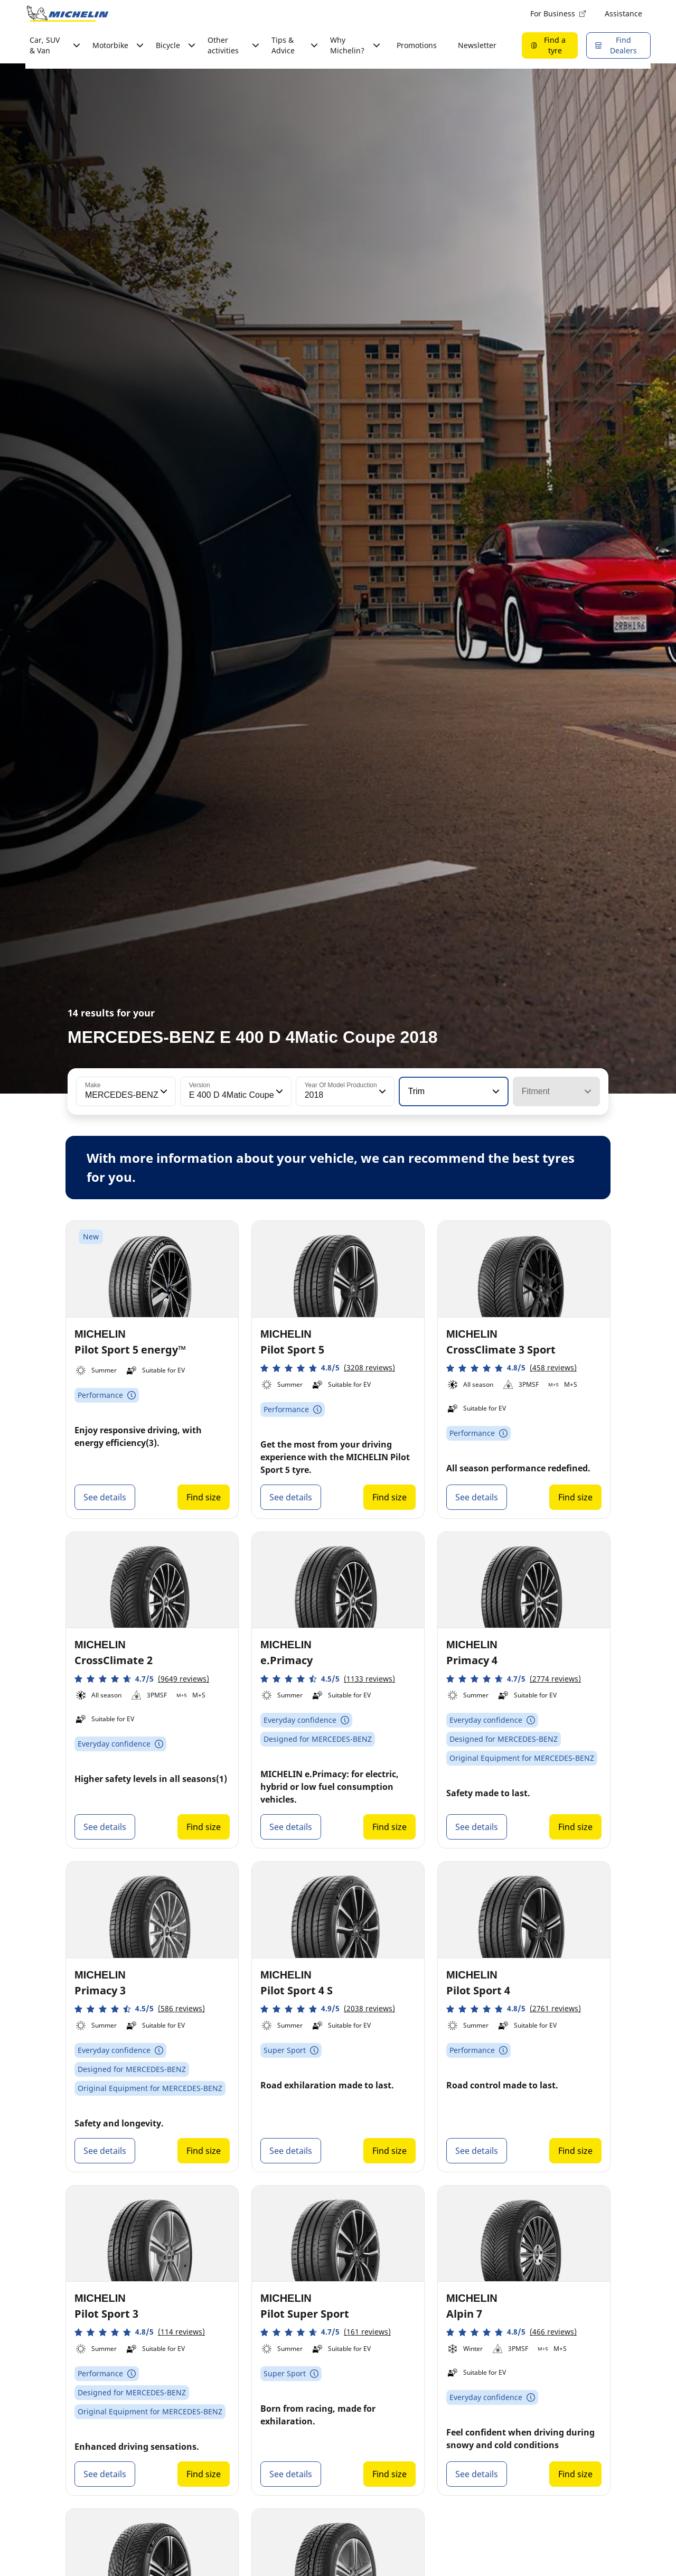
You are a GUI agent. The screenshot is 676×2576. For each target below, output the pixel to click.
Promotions (417, 45)
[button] (162, 1091)
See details (104, 1497)
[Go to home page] (67, 13)
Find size (203, 1497)
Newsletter (477, 45)
